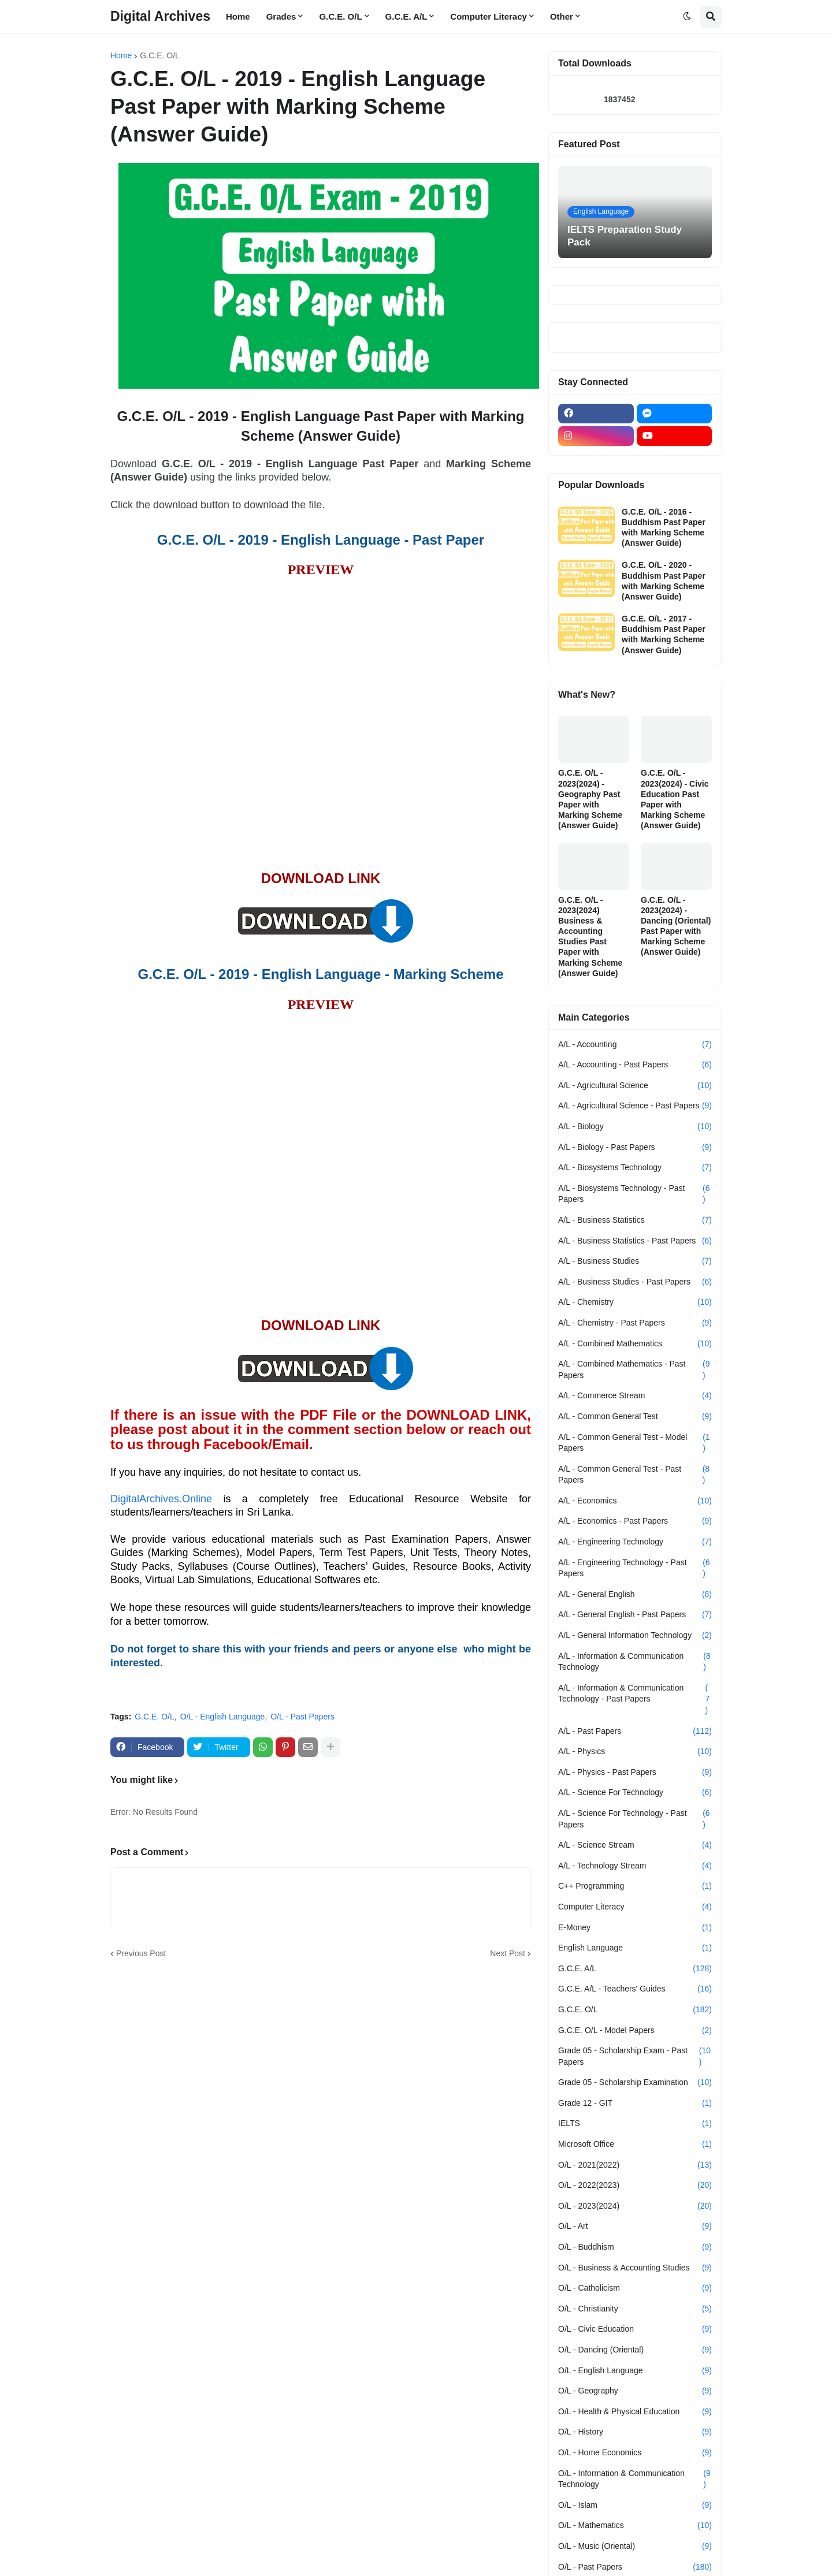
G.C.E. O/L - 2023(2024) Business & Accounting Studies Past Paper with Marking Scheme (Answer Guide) (590, 936)
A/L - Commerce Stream (635, 1396)
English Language (635, 1948)
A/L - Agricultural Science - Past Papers (635, 1106)
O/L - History (635, 2432)
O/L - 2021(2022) (635, 2165)
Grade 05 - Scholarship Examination (635, 2083)
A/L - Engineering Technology (635, 1542)
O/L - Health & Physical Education (635, 2412)
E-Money (635, 1928)
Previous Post (141, 1953)
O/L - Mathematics (635, 2526)
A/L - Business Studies (635, 1261)
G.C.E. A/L (635, 1969)
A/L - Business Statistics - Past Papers (635, 1241)
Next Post (507, 1953)
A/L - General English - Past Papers (635, 1615)
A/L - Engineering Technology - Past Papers (635, 1568)
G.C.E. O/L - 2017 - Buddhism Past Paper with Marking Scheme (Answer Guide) (663, 634)
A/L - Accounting (635, 1045)
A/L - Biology (635, 1127)
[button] (687, 17)
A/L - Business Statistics (635, 1220)
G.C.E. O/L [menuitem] (340, 16)
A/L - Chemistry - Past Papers (635, 1323)
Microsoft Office (635, 2144)
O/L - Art (635, 2226)
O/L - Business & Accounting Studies (635, 2268)
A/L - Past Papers (635, 1731)
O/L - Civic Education (635, 2329)
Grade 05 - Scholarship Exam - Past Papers (635, 2056)
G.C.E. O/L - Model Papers (635, 2031)
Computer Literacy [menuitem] (488, 16)
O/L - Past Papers (302, 1716)
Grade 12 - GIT (635, 2103)
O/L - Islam (635, 2505)
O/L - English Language (222, 1716)
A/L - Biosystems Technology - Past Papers (635, 1194)
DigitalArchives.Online (161, 1499)
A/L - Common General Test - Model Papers (635, 1443)
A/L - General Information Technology (635, 1635)
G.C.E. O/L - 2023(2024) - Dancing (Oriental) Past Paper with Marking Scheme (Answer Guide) (676, 926)
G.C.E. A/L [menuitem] (406, 16)
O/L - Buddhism (635, 2247)
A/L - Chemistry (635, 1302)
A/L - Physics (635, 1752)
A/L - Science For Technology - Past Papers (635, 1819)
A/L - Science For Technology (635, 1793)
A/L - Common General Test (635, 1417)
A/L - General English (635, 1594)
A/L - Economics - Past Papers (635, 1521)
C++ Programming (635, 1886)
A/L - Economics (635, 1501)
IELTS (635, 2124)
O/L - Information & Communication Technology (635, 2479)
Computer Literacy (635, 1907)
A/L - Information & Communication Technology (635, 1662)
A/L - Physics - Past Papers (635, 1772)
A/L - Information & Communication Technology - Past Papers (635, 1699)
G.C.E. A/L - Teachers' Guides (635, 1989)
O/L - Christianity (635, 2309)
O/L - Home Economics (635, 2453)
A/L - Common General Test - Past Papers (635, 1475)
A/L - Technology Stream (635, 1866)
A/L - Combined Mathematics (635, 1344)
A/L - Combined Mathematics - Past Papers (635, 1369)
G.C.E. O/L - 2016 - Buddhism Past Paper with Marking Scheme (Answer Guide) (663, 527)
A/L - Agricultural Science (635, 1086)
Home (121, 55)
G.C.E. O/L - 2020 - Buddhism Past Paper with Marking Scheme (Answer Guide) (663, 580)
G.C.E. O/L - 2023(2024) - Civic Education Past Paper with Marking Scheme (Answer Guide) (675, 799)
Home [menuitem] (238, 16)
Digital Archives (160, 16)
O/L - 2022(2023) (635, 2185)
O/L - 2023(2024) (635, 2206)
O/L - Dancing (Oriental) (635, 2350)
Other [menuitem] (561, 16)
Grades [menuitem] (281, 16)
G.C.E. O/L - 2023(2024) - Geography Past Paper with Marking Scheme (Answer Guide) (590, 799)
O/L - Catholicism (635, 2288)
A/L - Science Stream (635, 1845)
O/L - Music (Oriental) (635, 2546)
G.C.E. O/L (159, 55)
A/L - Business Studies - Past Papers (635, 1282)
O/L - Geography (635, 2391)
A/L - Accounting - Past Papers (635, 1065)
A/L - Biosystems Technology (635, 1168)
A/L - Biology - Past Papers (635, 1147)
